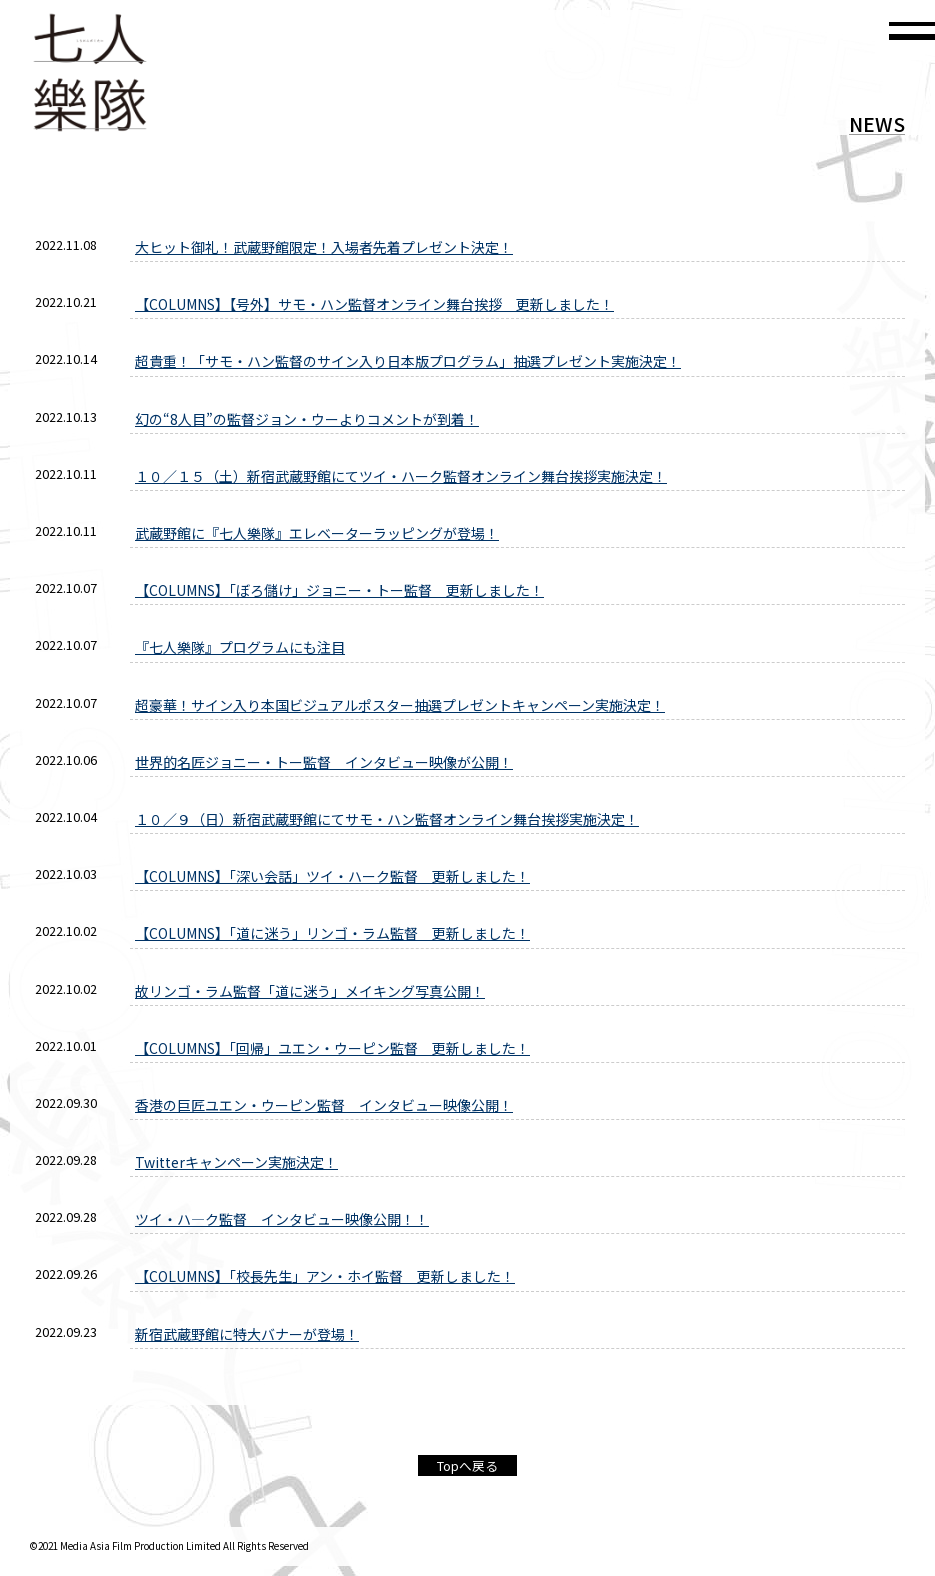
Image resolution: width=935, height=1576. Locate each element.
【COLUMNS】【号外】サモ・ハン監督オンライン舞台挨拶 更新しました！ (374, 304)
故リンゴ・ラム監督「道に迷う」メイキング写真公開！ (310, 991)
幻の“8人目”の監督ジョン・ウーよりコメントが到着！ (307, 419)
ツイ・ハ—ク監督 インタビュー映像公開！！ (282, 1219)
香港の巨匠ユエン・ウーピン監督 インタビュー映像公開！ (324, 1105)
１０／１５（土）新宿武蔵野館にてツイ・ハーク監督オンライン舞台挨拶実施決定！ (401, 476)
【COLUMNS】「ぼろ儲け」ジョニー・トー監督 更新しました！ (339, 590)
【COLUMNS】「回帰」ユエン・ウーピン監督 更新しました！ (332, 1048)
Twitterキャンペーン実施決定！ (236, 1162)
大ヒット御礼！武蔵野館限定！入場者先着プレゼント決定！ (324, 247)
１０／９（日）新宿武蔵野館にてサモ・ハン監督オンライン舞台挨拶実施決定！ (387, 819)
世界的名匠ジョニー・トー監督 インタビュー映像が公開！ (324, 762)
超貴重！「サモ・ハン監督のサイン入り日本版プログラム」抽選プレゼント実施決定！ (408, 361)
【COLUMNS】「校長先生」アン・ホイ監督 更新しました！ (325, 1276)
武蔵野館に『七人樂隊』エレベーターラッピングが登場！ (317, 533)
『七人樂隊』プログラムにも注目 (240, 647)
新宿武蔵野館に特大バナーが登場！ (247, 1334)
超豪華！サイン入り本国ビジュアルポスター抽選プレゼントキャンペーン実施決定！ (400, 705)
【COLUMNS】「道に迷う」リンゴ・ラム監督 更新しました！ (332, 933)
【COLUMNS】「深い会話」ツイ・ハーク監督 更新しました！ (332, 876)
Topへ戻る (467, 1465)
